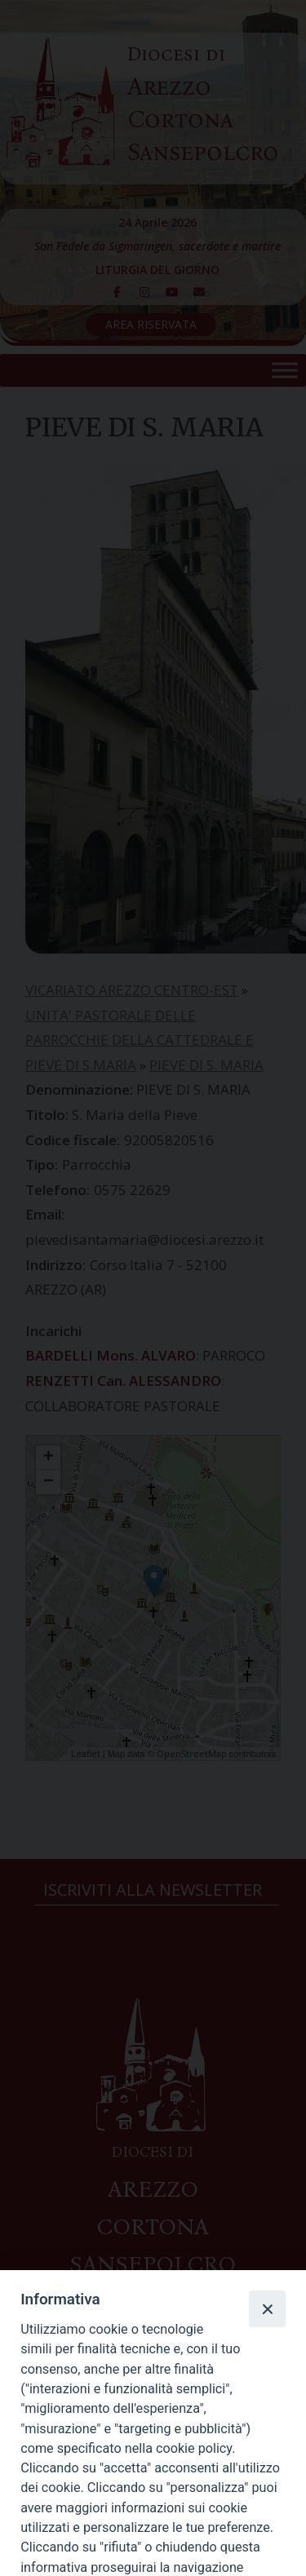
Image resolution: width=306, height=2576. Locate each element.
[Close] (267, 2308)
